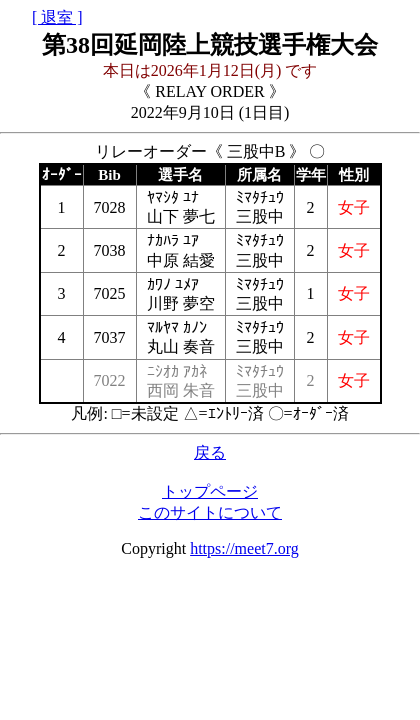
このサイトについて (210, 512)
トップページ (210, 491)
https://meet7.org (244, 548)
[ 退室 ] (57, 17)
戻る (210, 452)
